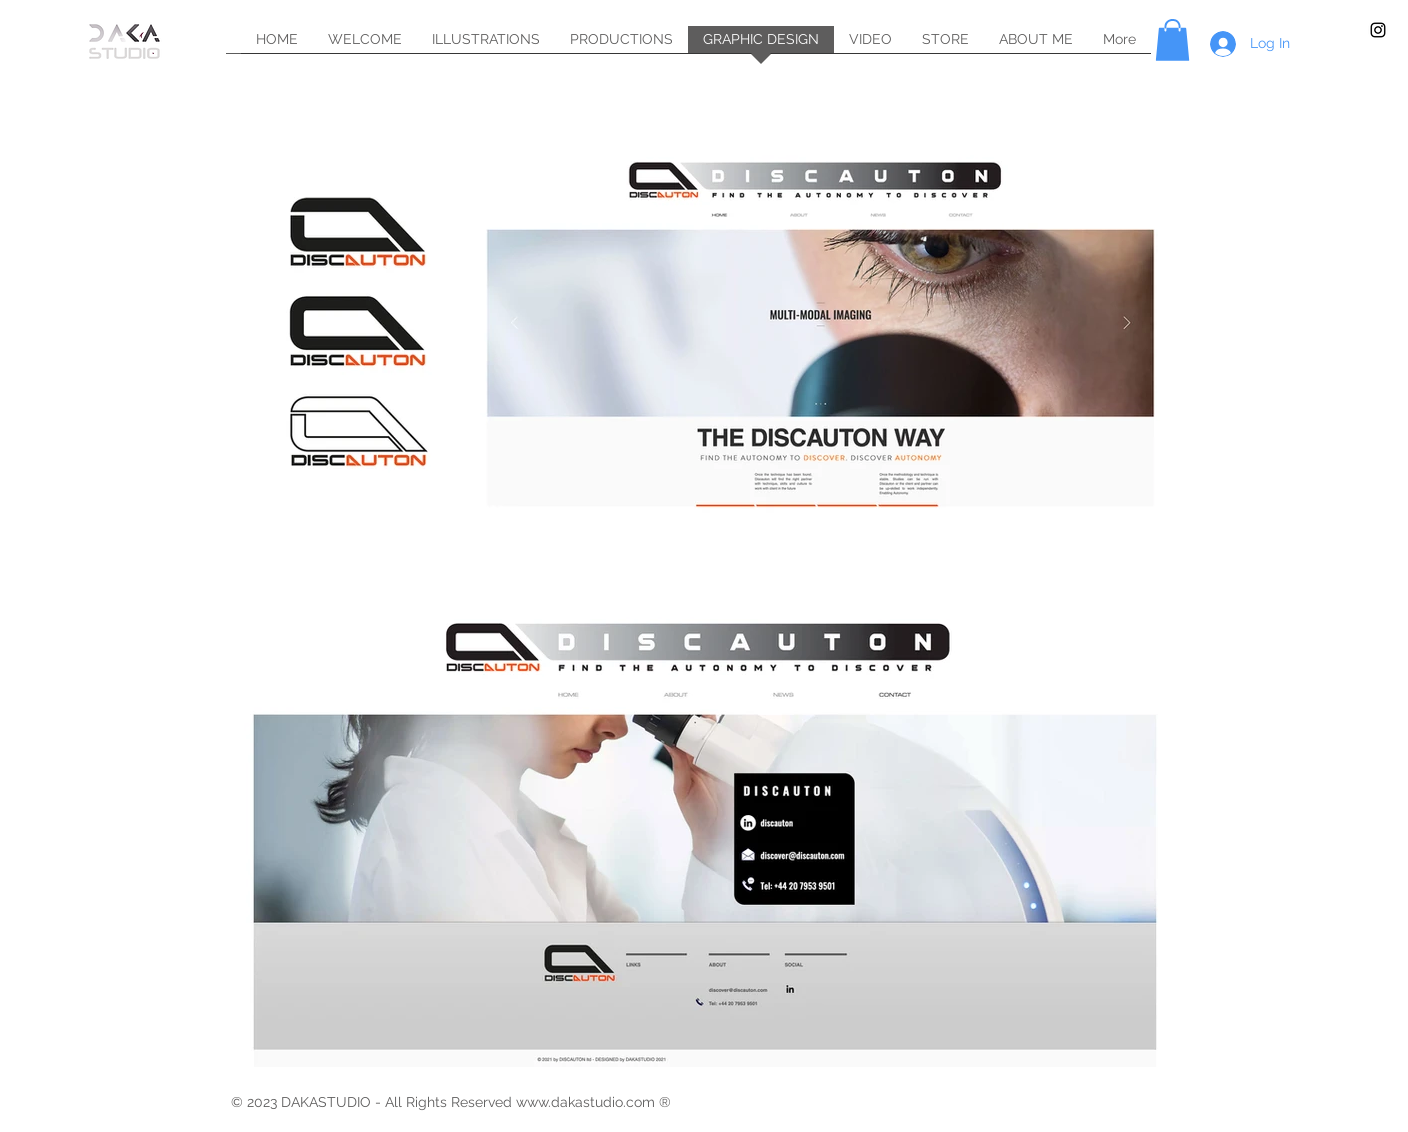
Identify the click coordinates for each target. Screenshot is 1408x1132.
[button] (1172, 40)
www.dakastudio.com (585, 1102)
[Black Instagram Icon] (1378, 30)
